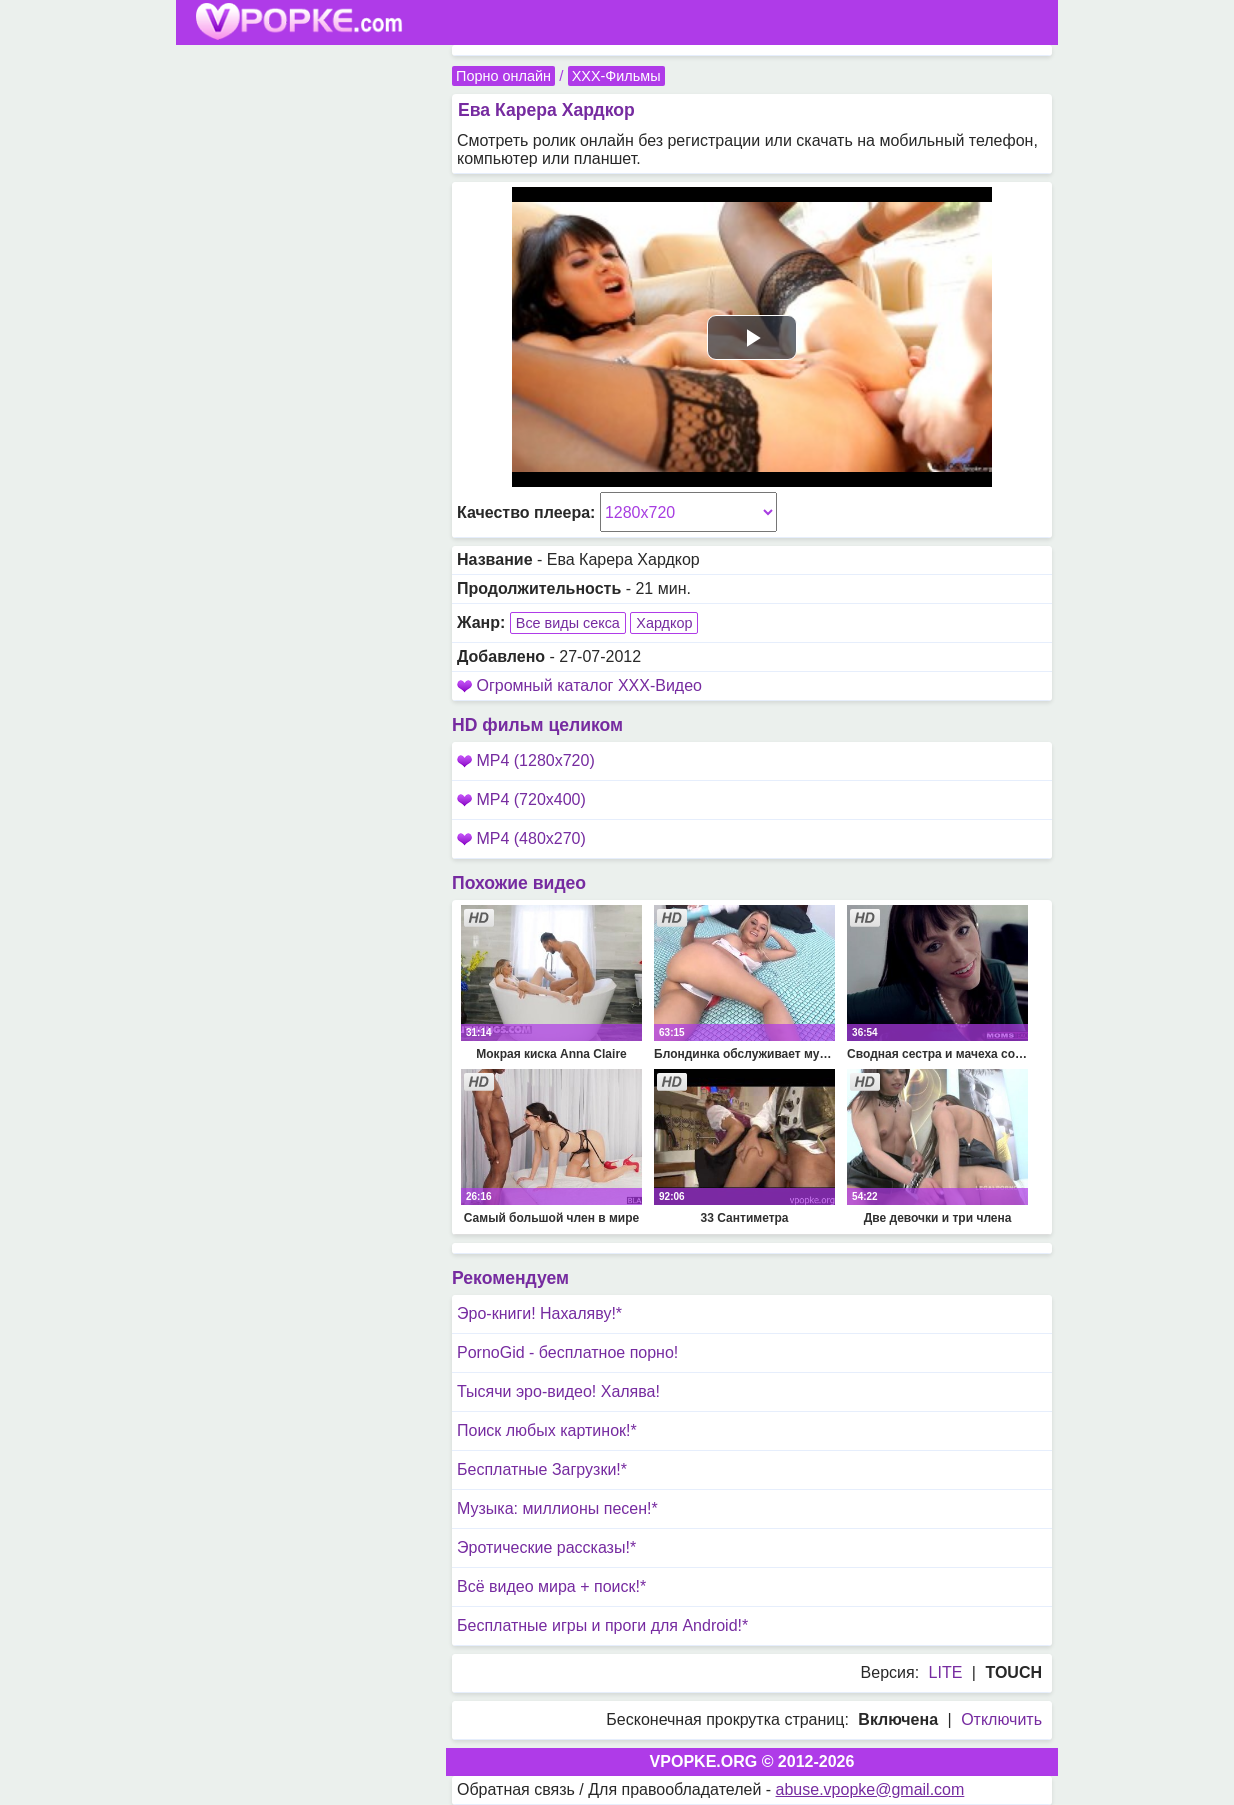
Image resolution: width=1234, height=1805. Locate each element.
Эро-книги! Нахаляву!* (539, 1313)
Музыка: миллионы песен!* (557, 1508)
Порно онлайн (503, 76)
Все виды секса (568, 623)
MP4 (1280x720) (526, 760)
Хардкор (664, 623)
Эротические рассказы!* (546, 1547)
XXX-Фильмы (616, 76)
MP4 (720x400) (521, 799)
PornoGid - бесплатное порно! (567, 1352)
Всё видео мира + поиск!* (551, 1586)
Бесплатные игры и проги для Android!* (602, 1625)
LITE (946, 1672)
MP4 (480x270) (521, 838)
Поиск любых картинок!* (547, 1430)
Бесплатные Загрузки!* (542, 1469)
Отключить (1001, 1719)
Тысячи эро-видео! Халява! (558, 1391)
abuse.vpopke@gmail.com (870, 1789)
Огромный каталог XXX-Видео (589, 685)
